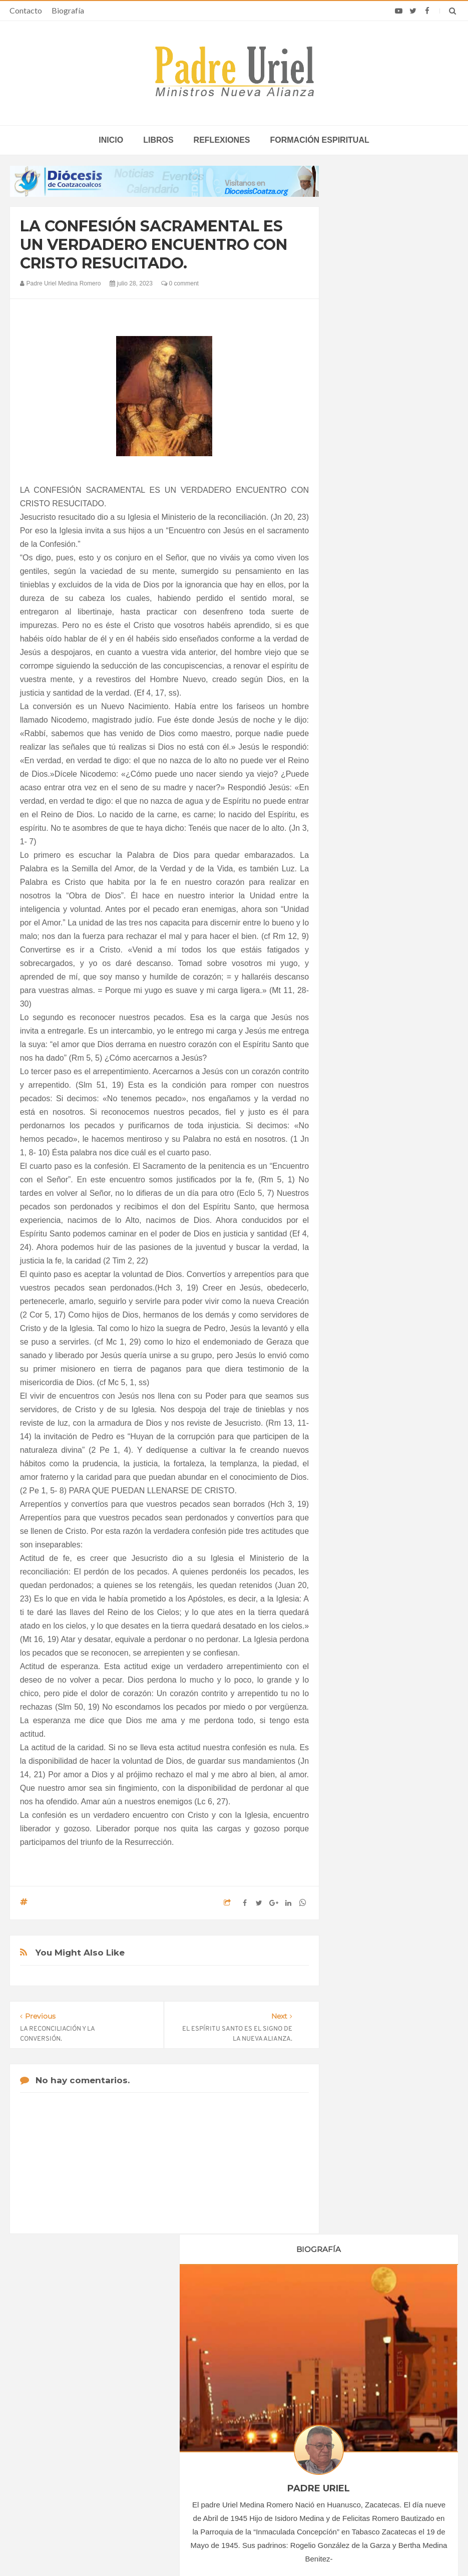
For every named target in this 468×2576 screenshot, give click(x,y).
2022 (358, 947)
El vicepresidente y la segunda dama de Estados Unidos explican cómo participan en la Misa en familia (379, 2455)
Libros (158, 140)
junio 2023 (364, 1041)
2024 (358, 1113)
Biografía (68, 10)
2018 (358, 892)
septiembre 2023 (374, 1082)
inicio (111, 140)
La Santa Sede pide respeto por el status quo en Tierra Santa (87, 2378)
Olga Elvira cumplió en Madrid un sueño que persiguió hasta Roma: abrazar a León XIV (380, 2418)
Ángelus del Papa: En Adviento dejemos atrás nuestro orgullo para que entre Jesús (91, 2436)
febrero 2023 (368, 987)
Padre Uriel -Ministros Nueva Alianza (207, 2549)
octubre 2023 (368, 1096)
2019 (358, 906)
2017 (358, 879)
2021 (358, 933)
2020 (358, 920)
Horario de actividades (284, 2314)
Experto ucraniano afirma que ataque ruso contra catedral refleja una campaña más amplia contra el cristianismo (380, 2381)
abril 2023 (363, 1014)
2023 (358, 960)
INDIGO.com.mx (366, 2549)
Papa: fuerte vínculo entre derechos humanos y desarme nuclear (80, 2407)
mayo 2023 (365, 1027)
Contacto (26, 10)
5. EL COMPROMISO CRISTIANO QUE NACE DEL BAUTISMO (393, 1415)
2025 (358, 1127)
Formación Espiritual (380, 1209)
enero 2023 (366, 973)
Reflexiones (222, 140)
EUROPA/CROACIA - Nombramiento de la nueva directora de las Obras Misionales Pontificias (233, 2426)
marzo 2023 (366, 1000)
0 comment (180, 283)
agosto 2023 (367, 1068)
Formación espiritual (319, 140)
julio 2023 (363, 1055)
